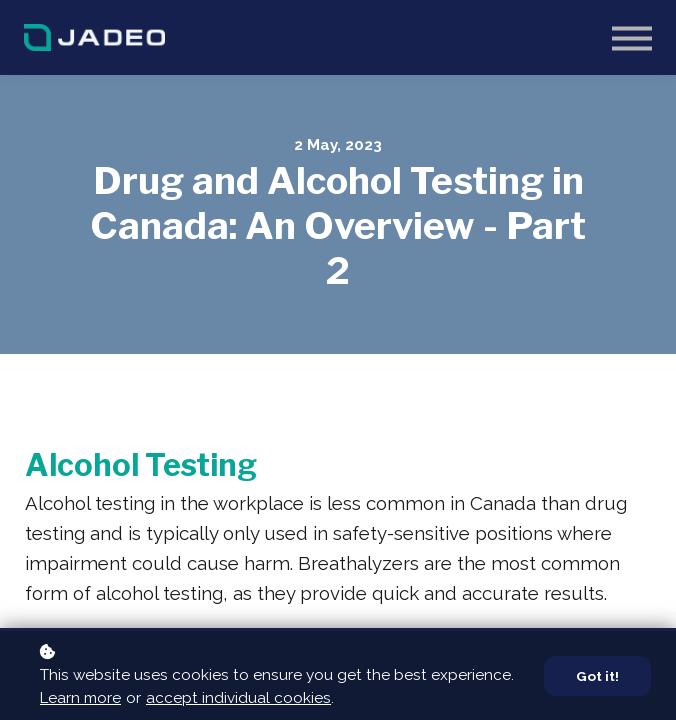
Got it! (597, 676)
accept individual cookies (238, 698)
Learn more (80, 698)
